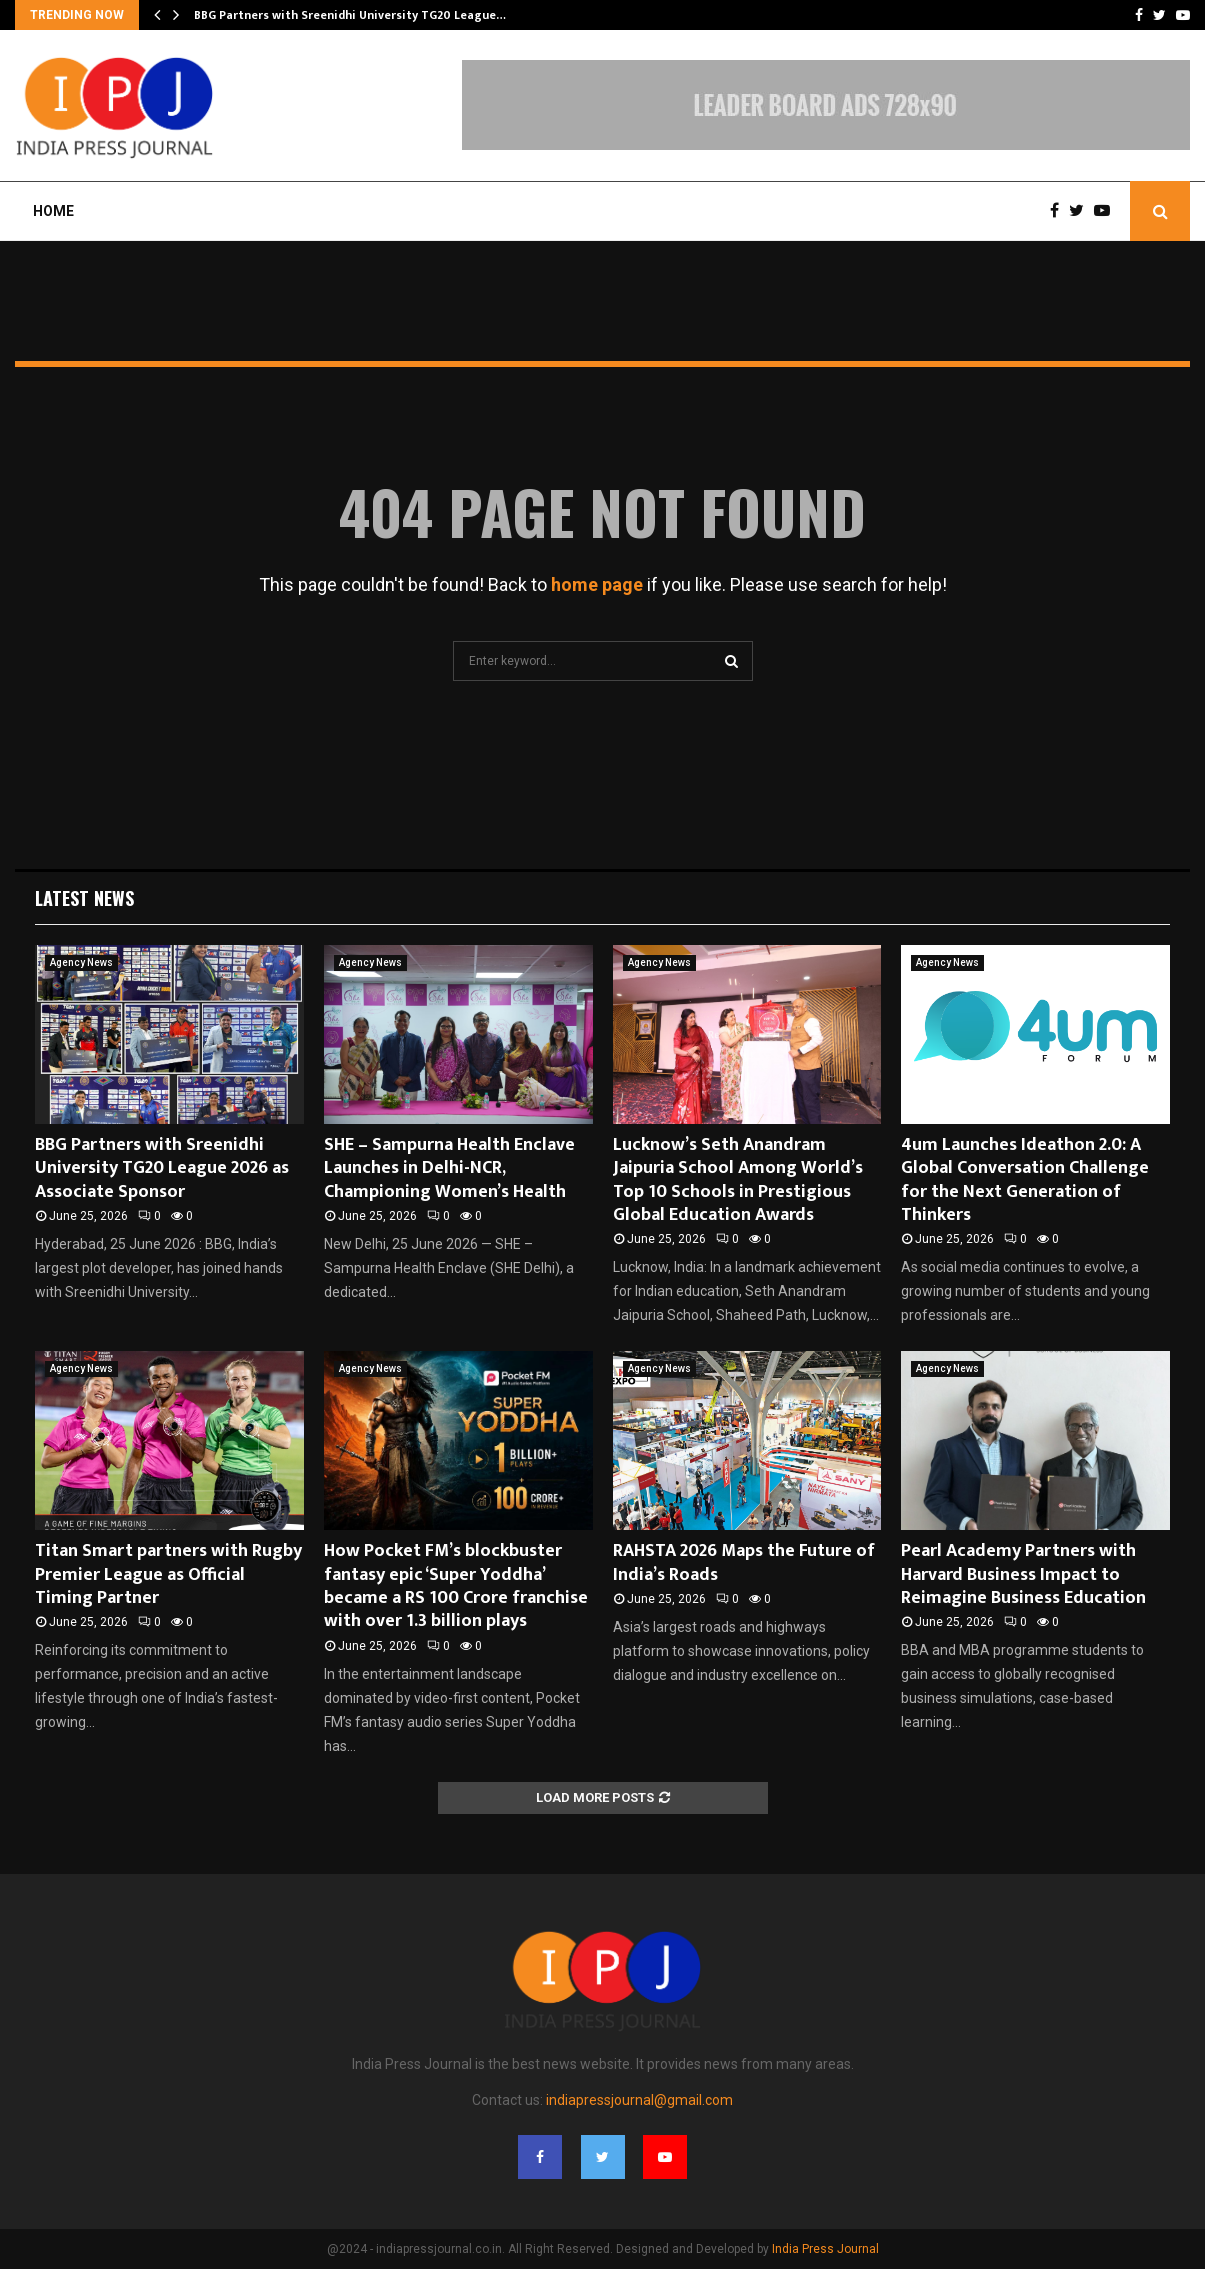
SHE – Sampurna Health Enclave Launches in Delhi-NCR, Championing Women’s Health (449, 1168)
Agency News (81, 962)
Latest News (84, 898)
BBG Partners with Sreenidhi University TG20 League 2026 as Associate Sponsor (162, 1168)
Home (53, 211)
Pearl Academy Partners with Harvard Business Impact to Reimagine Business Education (1023, 1574)
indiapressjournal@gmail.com (639, 2100)
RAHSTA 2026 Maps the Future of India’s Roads (744, 1562)
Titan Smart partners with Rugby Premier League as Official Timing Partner (168, 1574)
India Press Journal (825, 2249)
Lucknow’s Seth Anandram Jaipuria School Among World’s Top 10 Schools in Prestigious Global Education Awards (738, 1180)
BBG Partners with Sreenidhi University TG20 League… (350, 15)
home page (597, 584)
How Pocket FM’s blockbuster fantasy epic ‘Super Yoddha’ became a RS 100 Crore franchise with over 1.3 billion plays (456, 1586)
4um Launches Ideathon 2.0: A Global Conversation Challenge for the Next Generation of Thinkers (1025, 1180)
